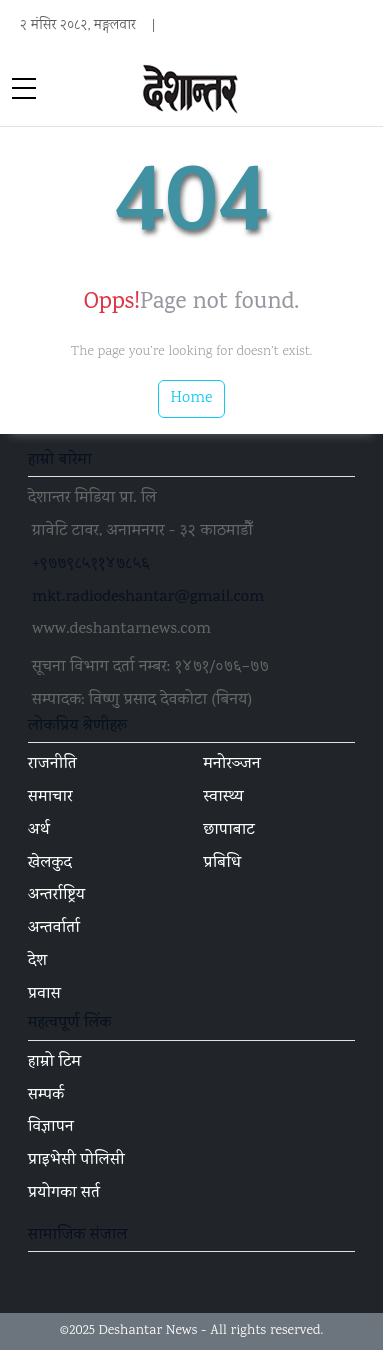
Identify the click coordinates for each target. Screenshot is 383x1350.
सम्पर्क (46, 1096)
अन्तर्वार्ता (54, 929)
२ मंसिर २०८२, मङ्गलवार (78, 26)
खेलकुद (50, 864)
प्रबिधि (223, 864)
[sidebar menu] (24, 90)
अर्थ (39, 831)
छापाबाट (229, 831)
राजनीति (52, 765)
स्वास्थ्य (224, 798)
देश (37, 962)
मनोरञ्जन (232, 765)
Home (192, 398)
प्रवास (44, 995)
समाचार (50, 798)
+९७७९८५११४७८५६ (91, 565)
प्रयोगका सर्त (64, 1194)
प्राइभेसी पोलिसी (76, 1161)
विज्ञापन (51, 1128)
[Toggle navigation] (359, 90)
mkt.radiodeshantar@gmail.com (148, 598)
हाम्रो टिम (54, 1063)
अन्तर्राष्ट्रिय (56, 896)
